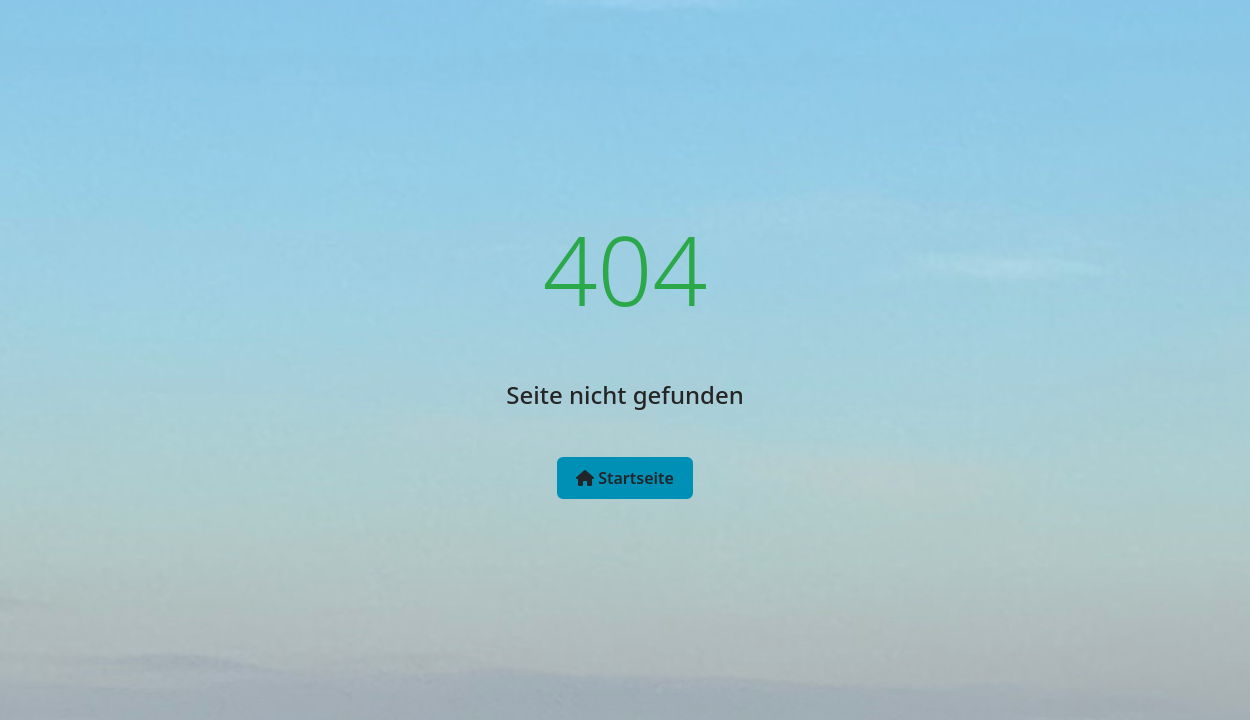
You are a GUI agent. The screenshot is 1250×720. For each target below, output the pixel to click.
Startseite (625, 478)
